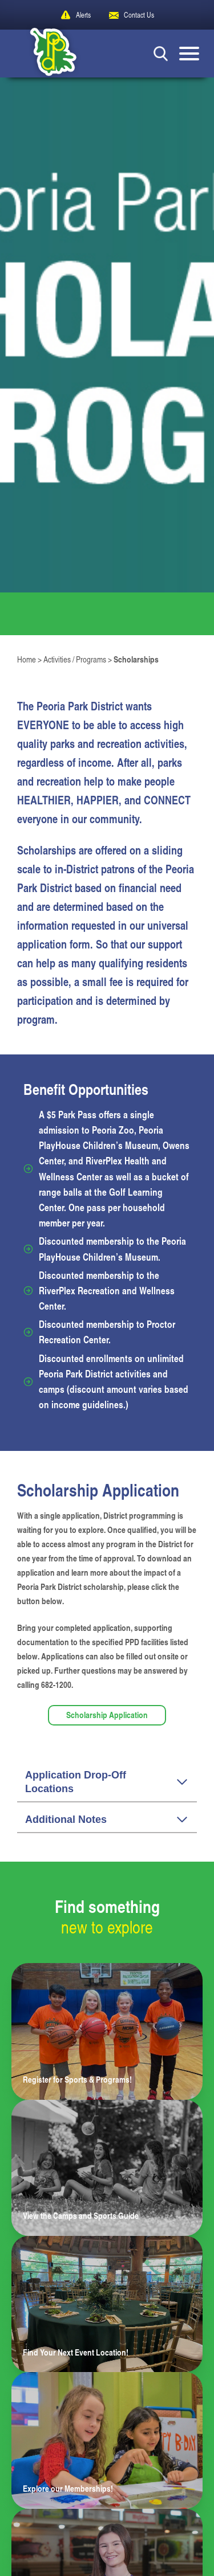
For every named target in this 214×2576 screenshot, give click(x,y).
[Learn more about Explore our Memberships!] (107, 2440)
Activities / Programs (74, 659)
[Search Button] (161, 53)
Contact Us (139, 15)
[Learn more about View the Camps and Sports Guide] (107, 2168)
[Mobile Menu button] (189, 53)
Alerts (83, 15)
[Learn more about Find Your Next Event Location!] (107, 2304)
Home (26, 659)
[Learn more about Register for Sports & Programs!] (107, 2031)
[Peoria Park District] (45, 53)
